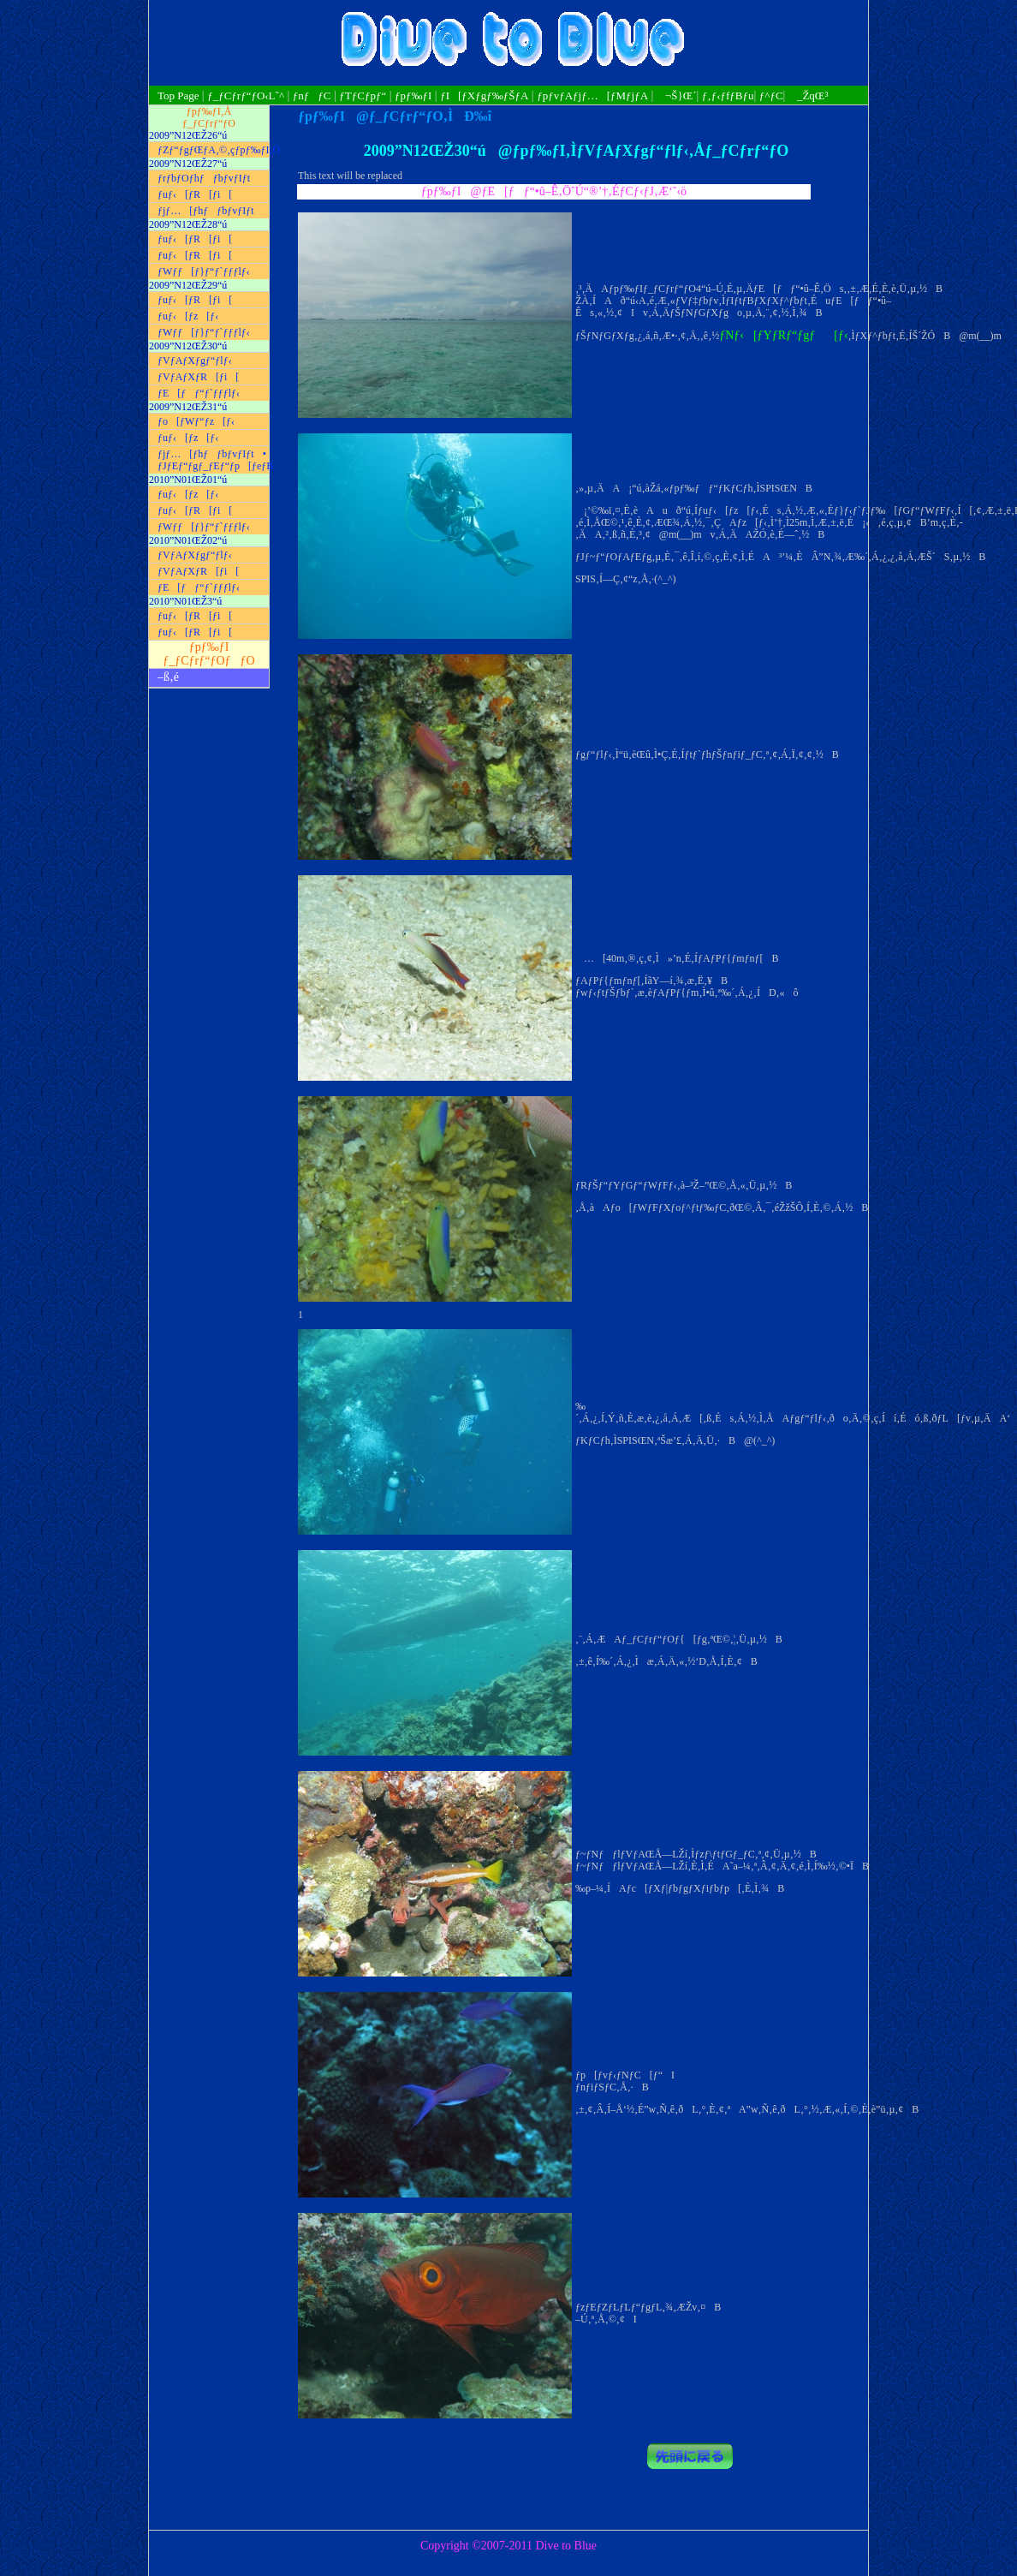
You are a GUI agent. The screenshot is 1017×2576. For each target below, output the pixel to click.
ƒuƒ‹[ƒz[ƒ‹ (188, 316)
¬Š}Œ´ (677, 95)
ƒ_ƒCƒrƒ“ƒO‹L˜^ (245, 95)
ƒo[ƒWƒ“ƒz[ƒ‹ (196, 421)
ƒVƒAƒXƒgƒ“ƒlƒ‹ (195, 361)
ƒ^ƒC (771, 95)
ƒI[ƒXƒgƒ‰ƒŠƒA (484, 95)
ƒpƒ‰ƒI (413, 95)
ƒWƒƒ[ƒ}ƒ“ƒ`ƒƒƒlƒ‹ (204, 271)
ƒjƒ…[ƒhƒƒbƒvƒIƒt (206, 211)
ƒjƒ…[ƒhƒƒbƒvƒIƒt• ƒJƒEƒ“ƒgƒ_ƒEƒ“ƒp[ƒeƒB (213, 460)
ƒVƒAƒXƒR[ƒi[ (198, 377)
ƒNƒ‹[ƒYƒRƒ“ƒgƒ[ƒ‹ (783, 335)
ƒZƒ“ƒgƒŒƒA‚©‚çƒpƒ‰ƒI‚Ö (213, 150)
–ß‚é (168, 677)
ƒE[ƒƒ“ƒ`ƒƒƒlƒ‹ (199, 393)
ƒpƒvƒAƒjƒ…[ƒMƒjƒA (592, 95)
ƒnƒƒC (312, 95)
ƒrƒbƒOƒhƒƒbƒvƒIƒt (204, 178)
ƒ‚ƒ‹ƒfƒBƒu (728, 95)
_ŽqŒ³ (808, 95)
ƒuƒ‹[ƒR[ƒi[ (195, 194)
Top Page (180, 95)
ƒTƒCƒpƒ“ (362, 95)
